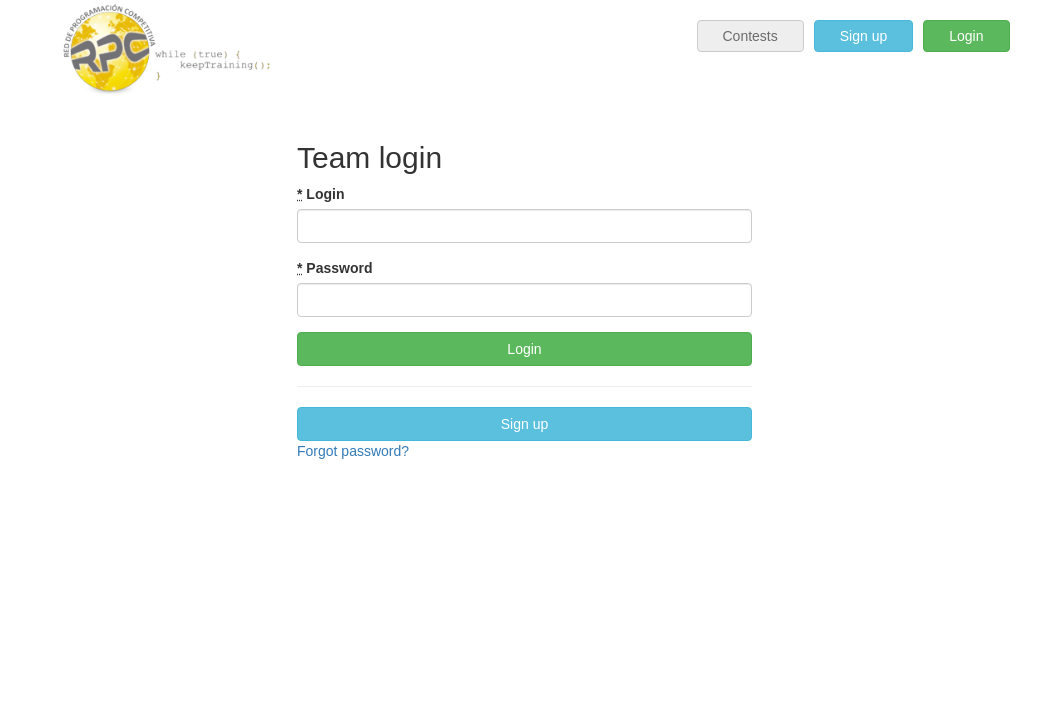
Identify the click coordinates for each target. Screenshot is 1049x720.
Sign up (863, 36)
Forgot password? (353, 451)
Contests (750, 36)
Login (966, 36)
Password (334, 268)
